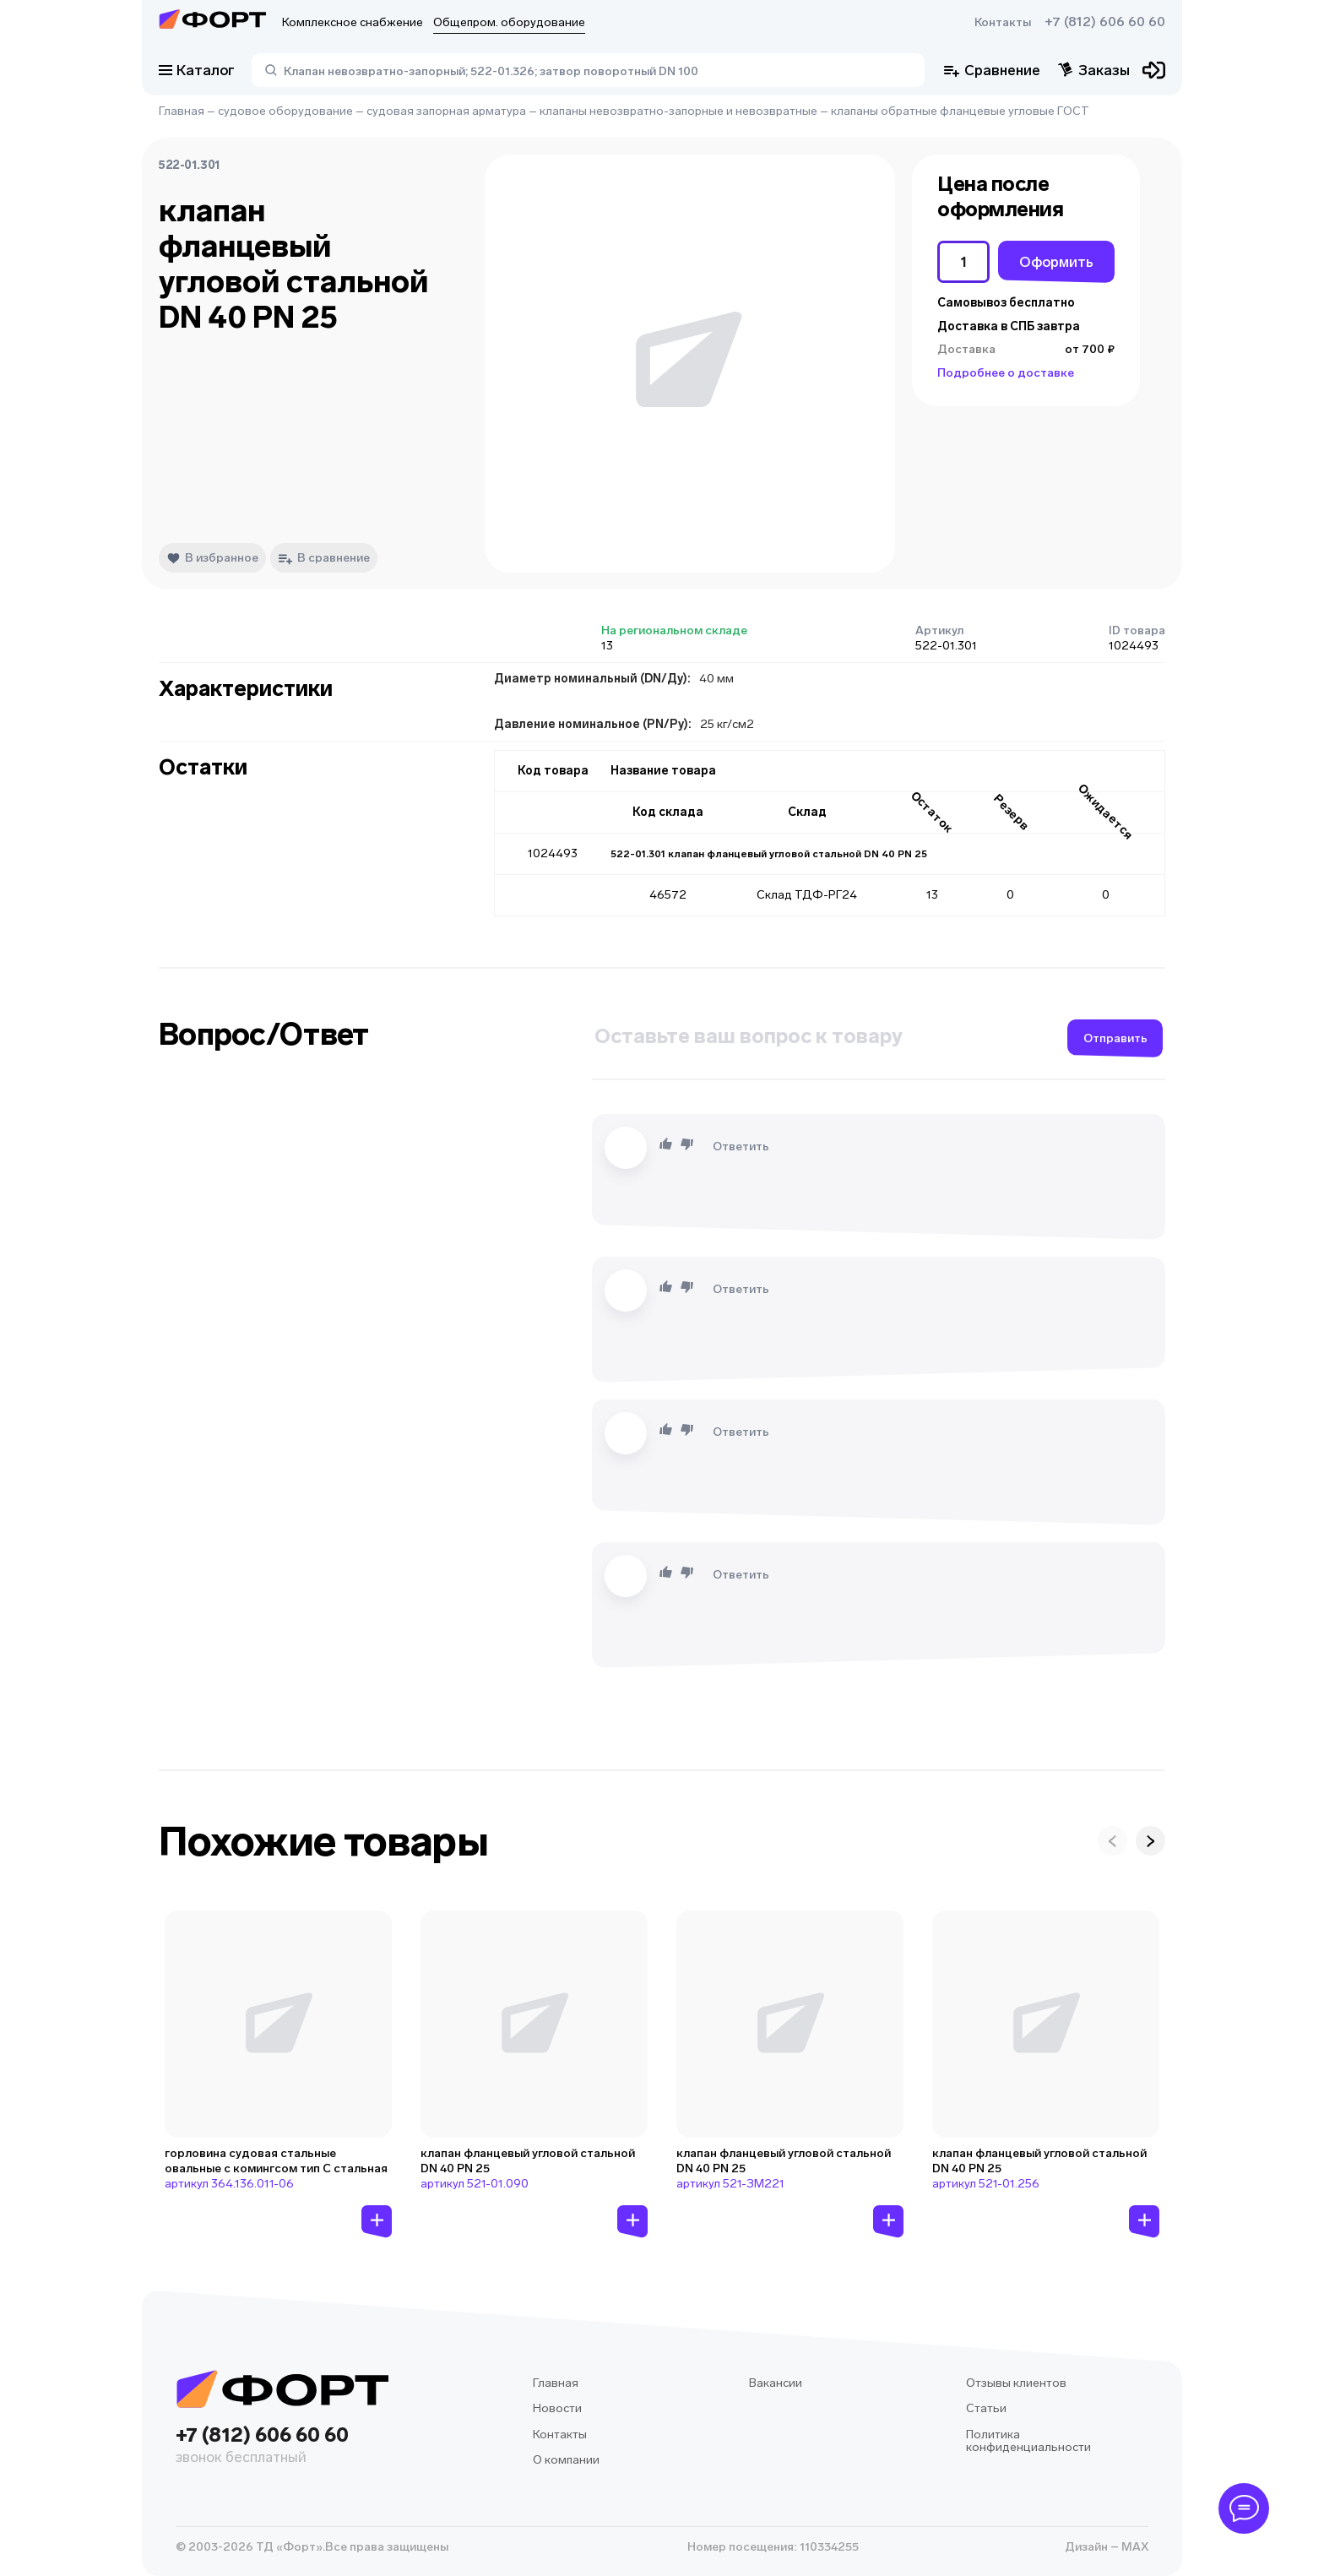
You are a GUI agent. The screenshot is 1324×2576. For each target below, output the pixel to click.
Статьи (986, 2408)
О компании (566, 2460)
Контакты (1002, 22)
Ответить (741, 1146)
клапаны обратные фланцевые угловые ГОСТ (960, 111)
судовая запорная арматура (446, 111)
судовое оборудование (285, 111)
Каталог (197, 70)
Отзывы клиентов (1016, 2383)
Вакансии (775, 2383)
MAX (1133, 2547)
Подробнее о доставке (1005, 373)
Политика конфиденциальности (1028, 2441)
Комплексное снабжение (352, 22)
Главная (181, 111)
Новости (557, 2408)
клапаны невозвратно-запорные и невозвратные (678, 111)
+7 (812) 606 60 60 (1105, 22)
